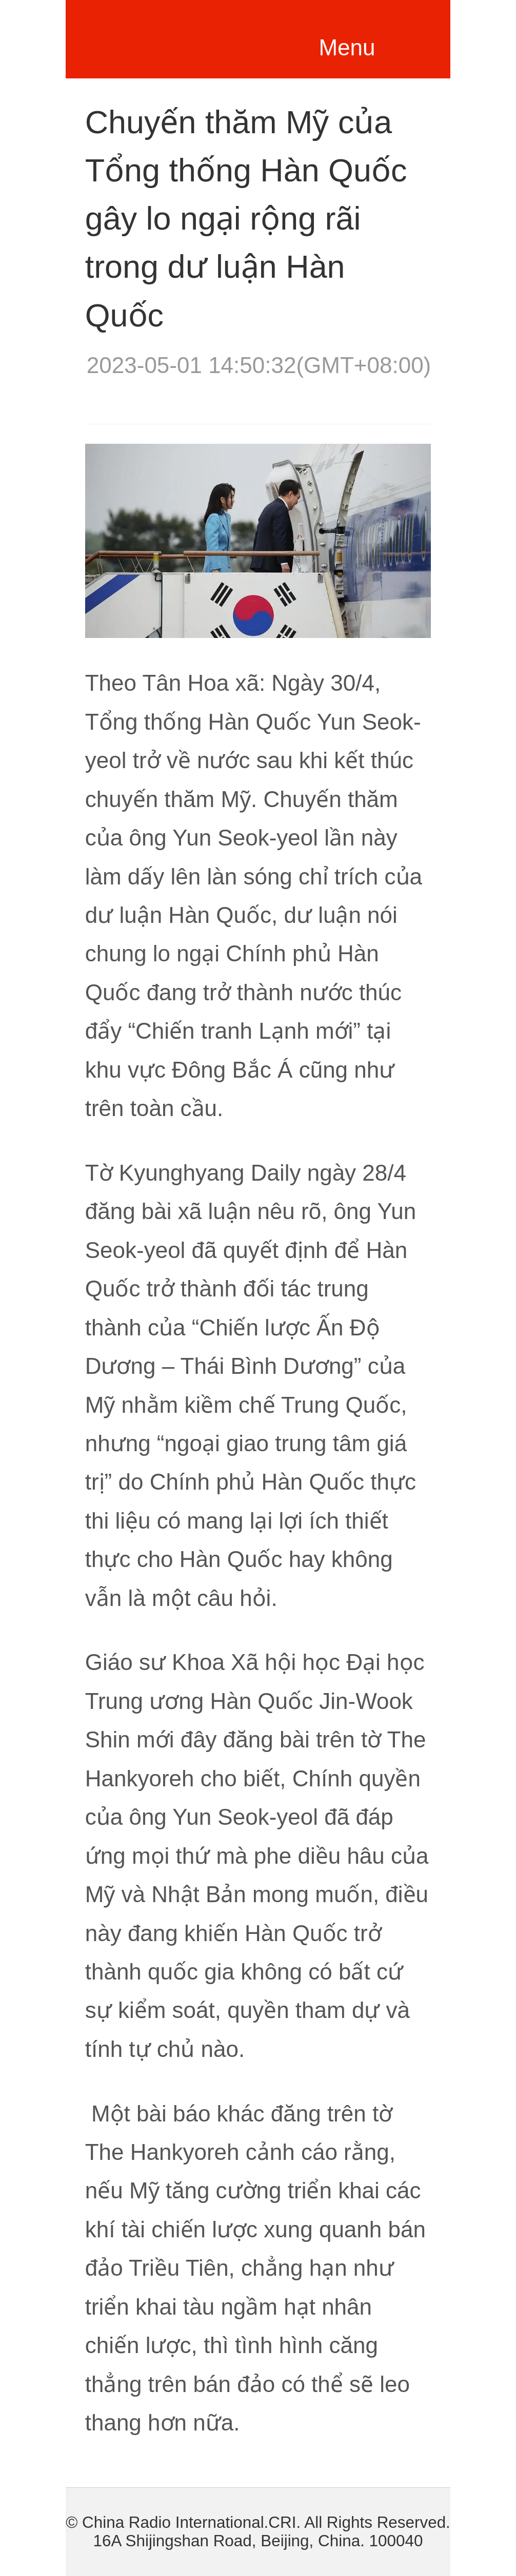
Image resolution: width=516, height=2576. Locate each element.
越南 (179, 36)
